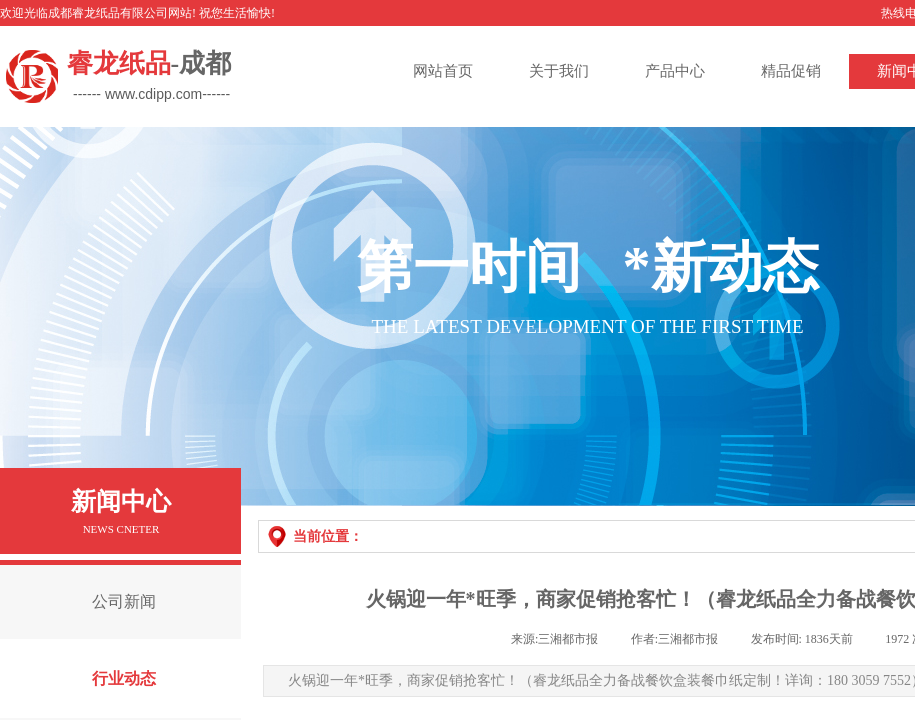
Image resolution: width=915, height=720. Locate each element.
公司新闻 (124, 601)
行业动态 (124, 678)
